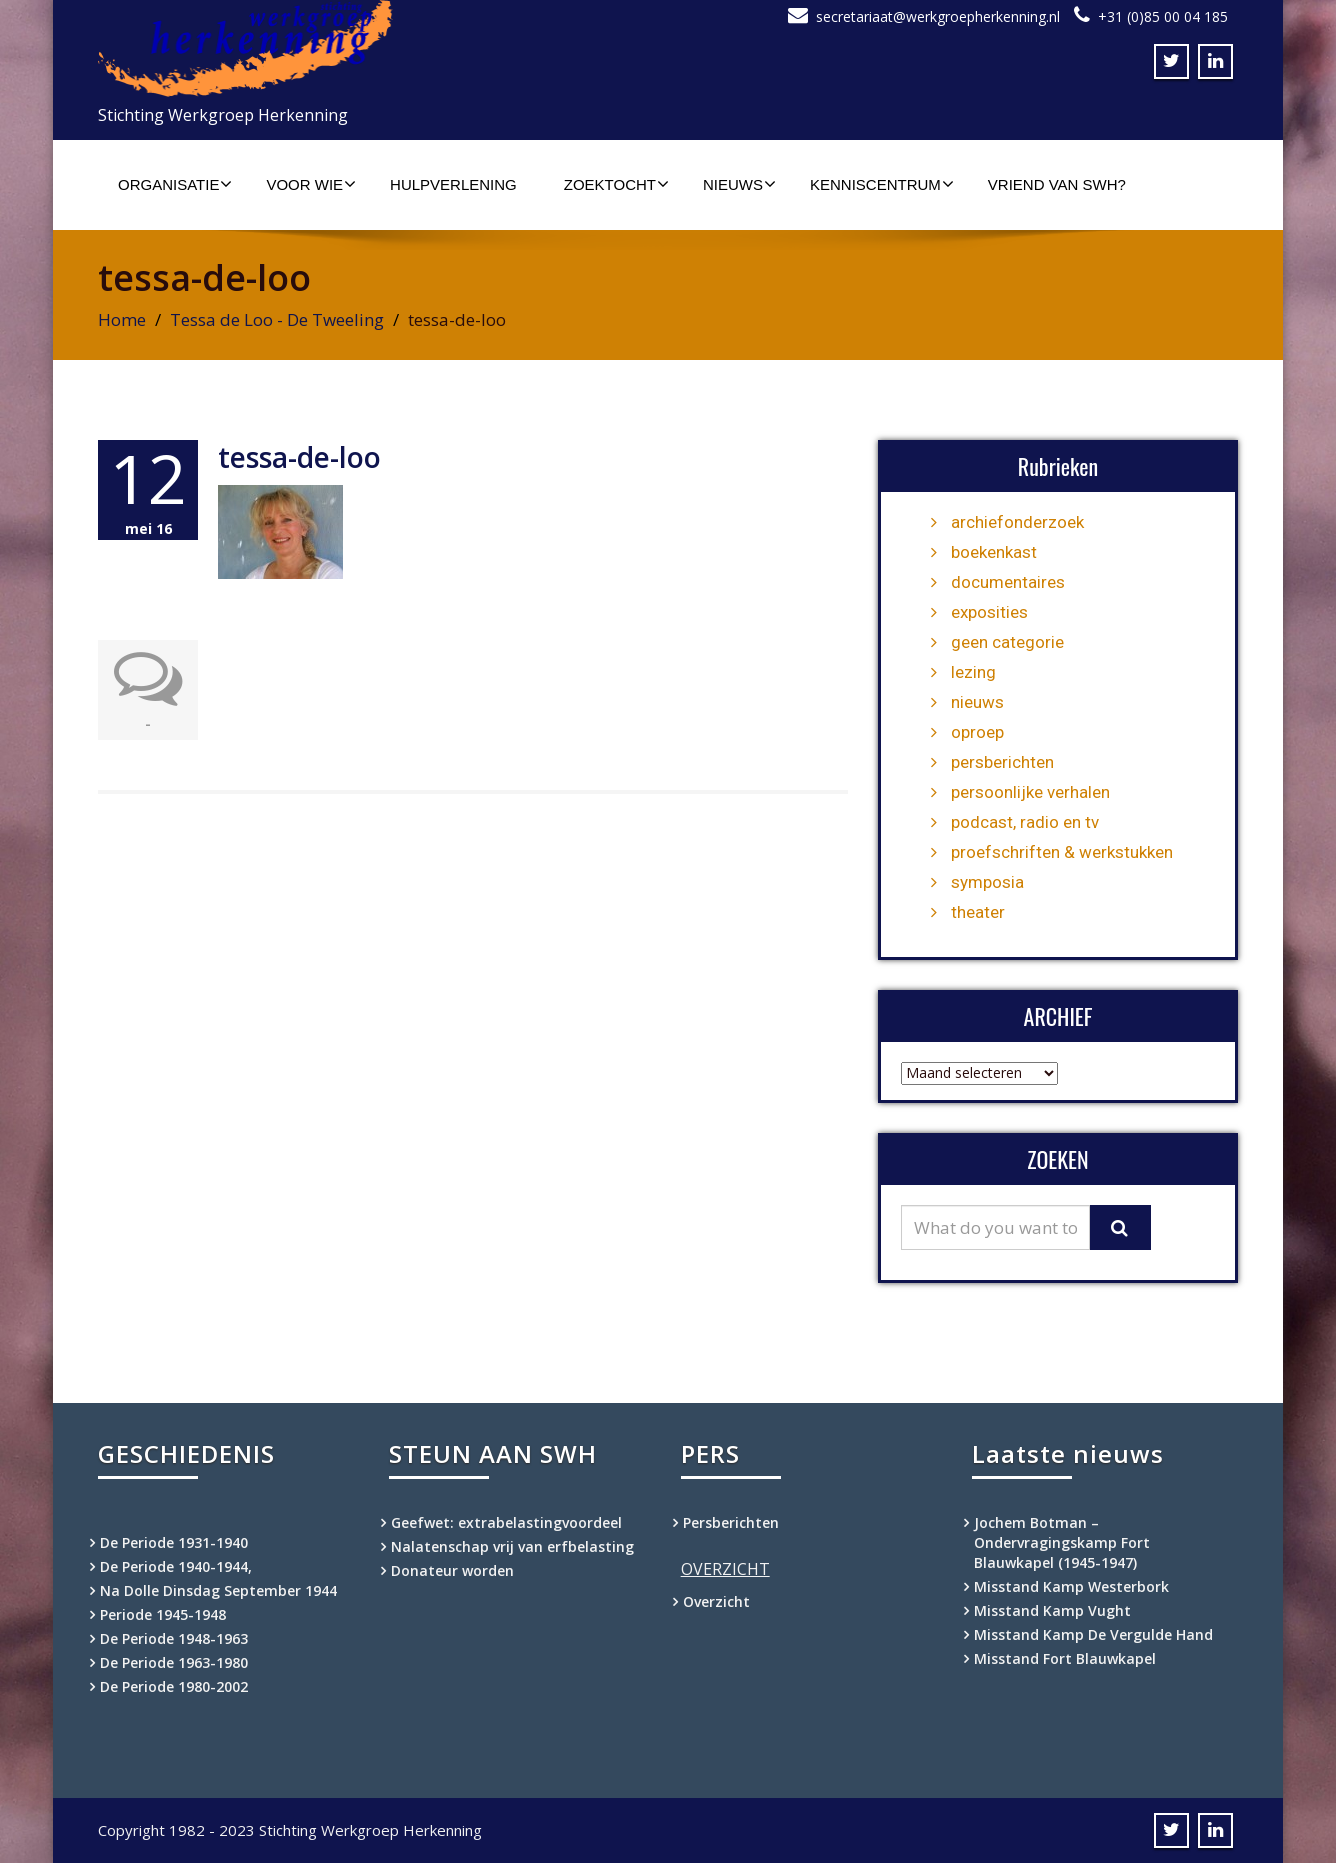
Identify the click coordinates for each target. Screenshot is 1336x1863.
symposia (987, 882)
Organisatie (175, 184)
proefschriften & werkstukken (1062, 852)
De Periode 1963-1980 (174, 1662)
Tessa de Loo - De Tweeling (277, 319)
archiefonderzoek (1017, 522)
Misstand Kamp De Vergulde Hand (1093, 1634)
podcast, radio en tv (1025, 822)
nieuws (977, 702)
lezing (973, 672)
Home (122, 319)
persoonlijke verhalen (1030, 792)
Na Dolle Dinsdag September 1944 (218, 1590)
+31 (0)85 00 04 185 (1163, 16)
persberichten (1002, 762)
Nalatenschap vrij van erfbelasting (512, 1546)
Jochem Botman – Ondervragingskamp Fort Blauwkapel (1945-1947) (1062, 1542)
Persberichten (731, 1522)
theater (978, 912)
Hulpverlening (453, 184)
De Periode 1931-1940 (174, 1542)
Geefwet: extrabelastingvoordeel (506, 1522)
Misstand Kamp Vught (1052, 1610)
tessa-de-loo (299, 457)
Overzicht (716, 1601)
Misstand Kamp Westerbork (1071, 1586)
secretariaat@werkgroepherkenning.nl (938, 16)
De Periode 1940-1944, (176, 1566)
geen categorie (1007, 642)
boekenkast (994, 552)
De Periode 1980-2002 (174, 1686)
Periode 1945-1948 (163, 1614)
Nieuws (739, 184)
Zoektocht (616, 184)
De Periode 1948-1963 (174, 1638)
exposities (989, 612)
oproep (977, 732)
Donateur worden (452, 1570)
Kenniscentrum (882, 184)
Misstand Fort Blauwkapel (1065, 1658)
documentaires (1008, 582)
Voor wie (311, 184)
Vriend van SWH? (1057, 184)
